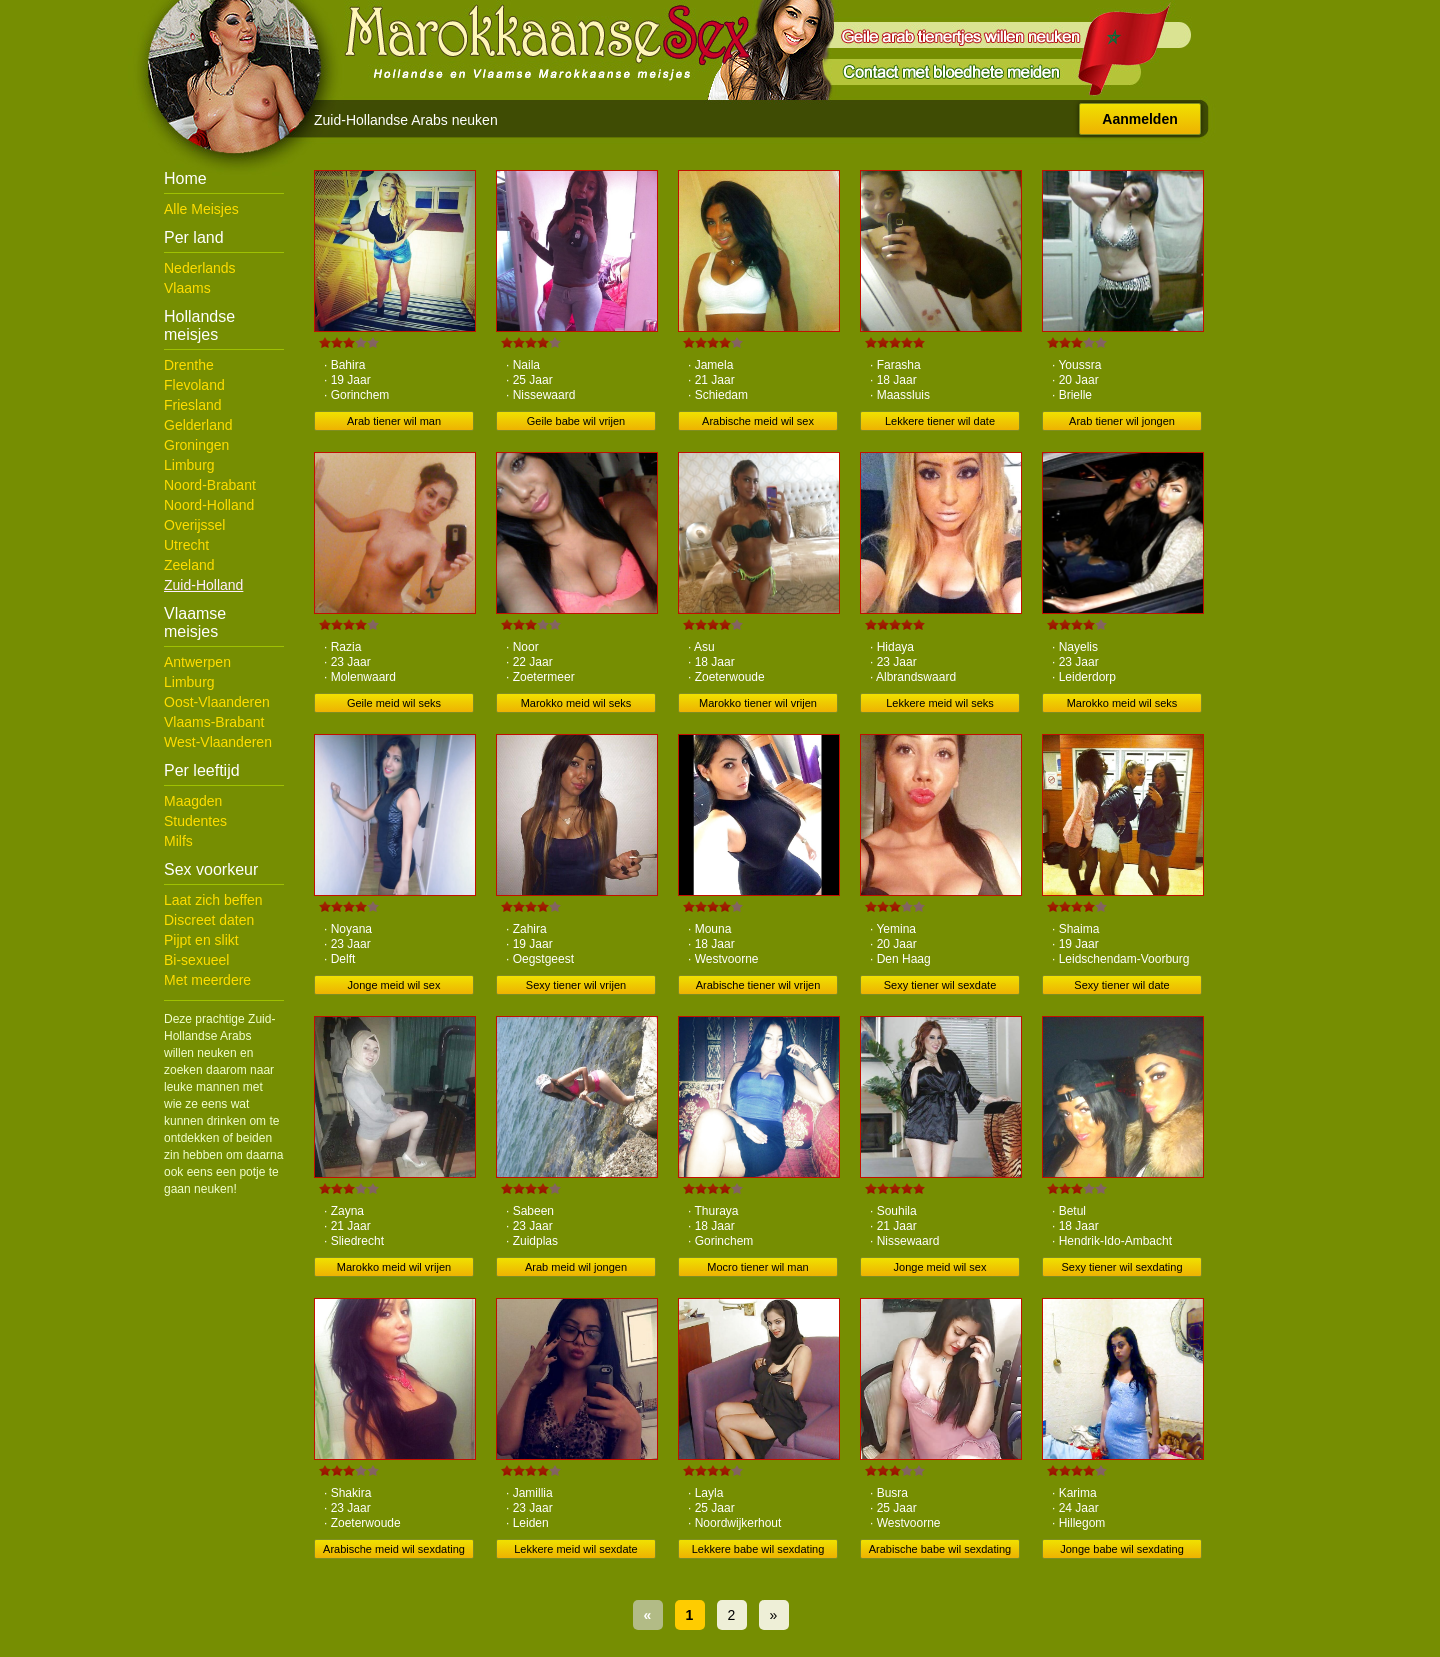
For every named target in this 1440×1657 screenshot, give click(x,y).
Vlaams (187, 288)
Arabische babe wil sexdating (940, 1549)
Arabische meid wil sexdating (394, 1549)
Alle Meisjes (201, 209)
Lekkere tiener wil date (940, 421)
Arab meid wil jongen (576, 1267)
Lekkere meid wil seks (940, 703)
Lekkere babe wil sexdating (758, 1549)
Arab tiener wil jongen (1122, 421)
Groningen (196, 445)
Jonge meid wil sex (394, 985)
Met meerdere (207, 980)
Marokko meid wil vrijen (394, 1267)
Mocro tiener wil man (757, 1267)
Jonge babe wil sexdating (1122, 1549)
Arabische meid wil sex (758, 421)
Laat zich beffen (213, 900)
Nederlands (200, 268)
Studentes (195, 821)
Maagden (193, 801)
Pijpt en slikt (201, 940)
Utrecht (186, 545)
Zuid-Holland (203, 585)
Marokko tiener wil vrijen (758, 703)
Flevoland (194, 385)
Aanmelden (1139, 119)
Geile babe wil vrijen (576, 421)
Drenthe (189, 365)
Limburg (189, 465)
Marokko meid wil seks (576, 703)
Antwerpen (197, 662)
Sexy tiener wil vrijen (576, 985)
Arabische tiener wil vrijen (758, 985)
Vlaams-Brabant (214, 722)
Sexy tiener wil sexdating (1121, 1267)
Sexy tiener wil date (1121, 985)
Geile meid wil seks (394, 703)
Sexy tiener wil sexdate (940, 985)
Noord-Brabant (210, 485)
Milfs (178, 841)
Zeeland (189, 565)
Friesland (193, 405)
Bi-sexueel (196, 960)
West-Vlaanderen (218, 742)
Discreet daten (209, 920)
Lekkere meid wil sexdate (576, 1549)
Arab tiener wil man (394, 421)
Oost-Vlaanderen (217, 702)
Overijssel (194, 525)
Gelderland (198, 425)
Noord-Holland (209, 505)
